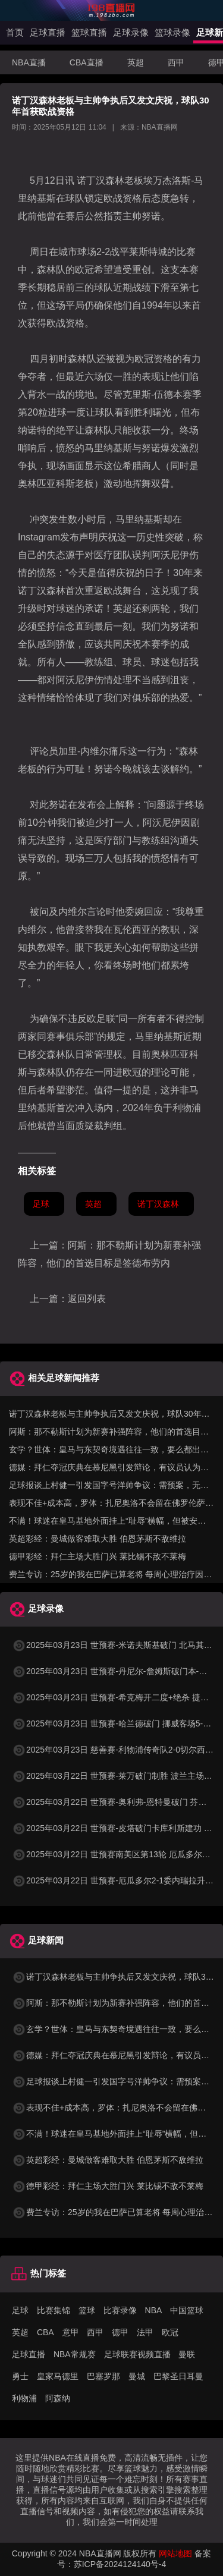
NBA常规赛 (75, 2354)
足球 (41, 1204)
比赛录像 (120, 2310)
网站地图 (175, 2553)
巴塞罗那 (103, 2376)
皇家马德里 (57, 2376)
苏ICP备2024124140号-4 (120, 2564)
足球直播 (47, 32)
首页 (15, 32)
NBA (153, 2310)
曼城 (136, 2376)
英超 (135, 62)
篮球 (86, 2310)
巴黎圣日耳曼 (178, 2376)
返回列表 (87, 1299)
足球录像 (131, 32)
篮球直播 (89, 32)
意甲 (70, 2332)
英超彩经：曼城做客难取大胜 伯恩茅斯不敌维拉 (97, 1538)
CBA (45, 2332)
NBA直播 (29, 62)
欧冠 (170, 2332)
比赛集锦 (53, 2310)
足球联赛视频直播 (137, 2354)
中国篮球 (186, 2310)
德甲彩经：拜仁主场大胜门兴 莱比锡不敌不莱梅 (97, 1556)
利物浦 (24, 2398)
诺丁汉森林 (158, 1204)
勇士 (20, 2376)
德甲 (120, 2332)
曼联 (186, 2354)
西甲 (176, 62)
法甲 (145, 2332)
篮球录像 (172, 32)
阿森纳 (57, 2398)
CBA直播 (86, 62)
